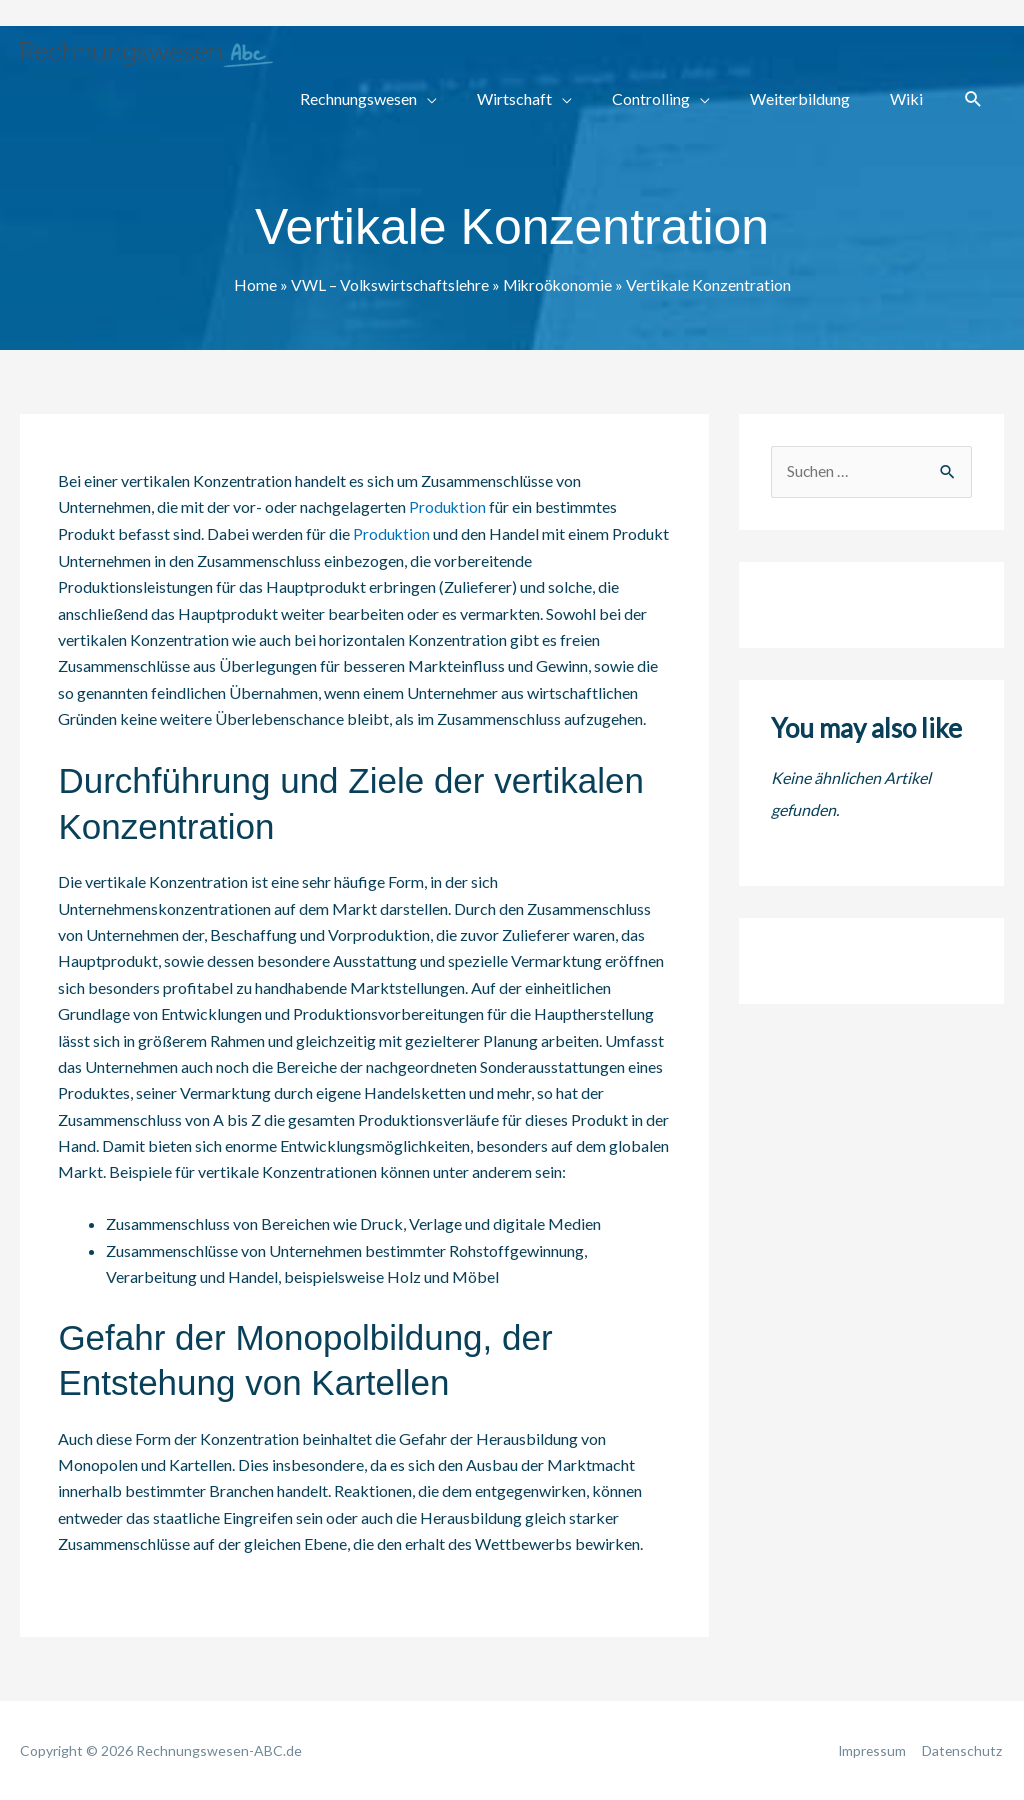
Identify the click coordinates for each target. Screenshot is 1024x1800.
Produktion (448, 506)
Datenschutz (963, 1749)
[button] (973, 99)
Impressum (871, 1749)
